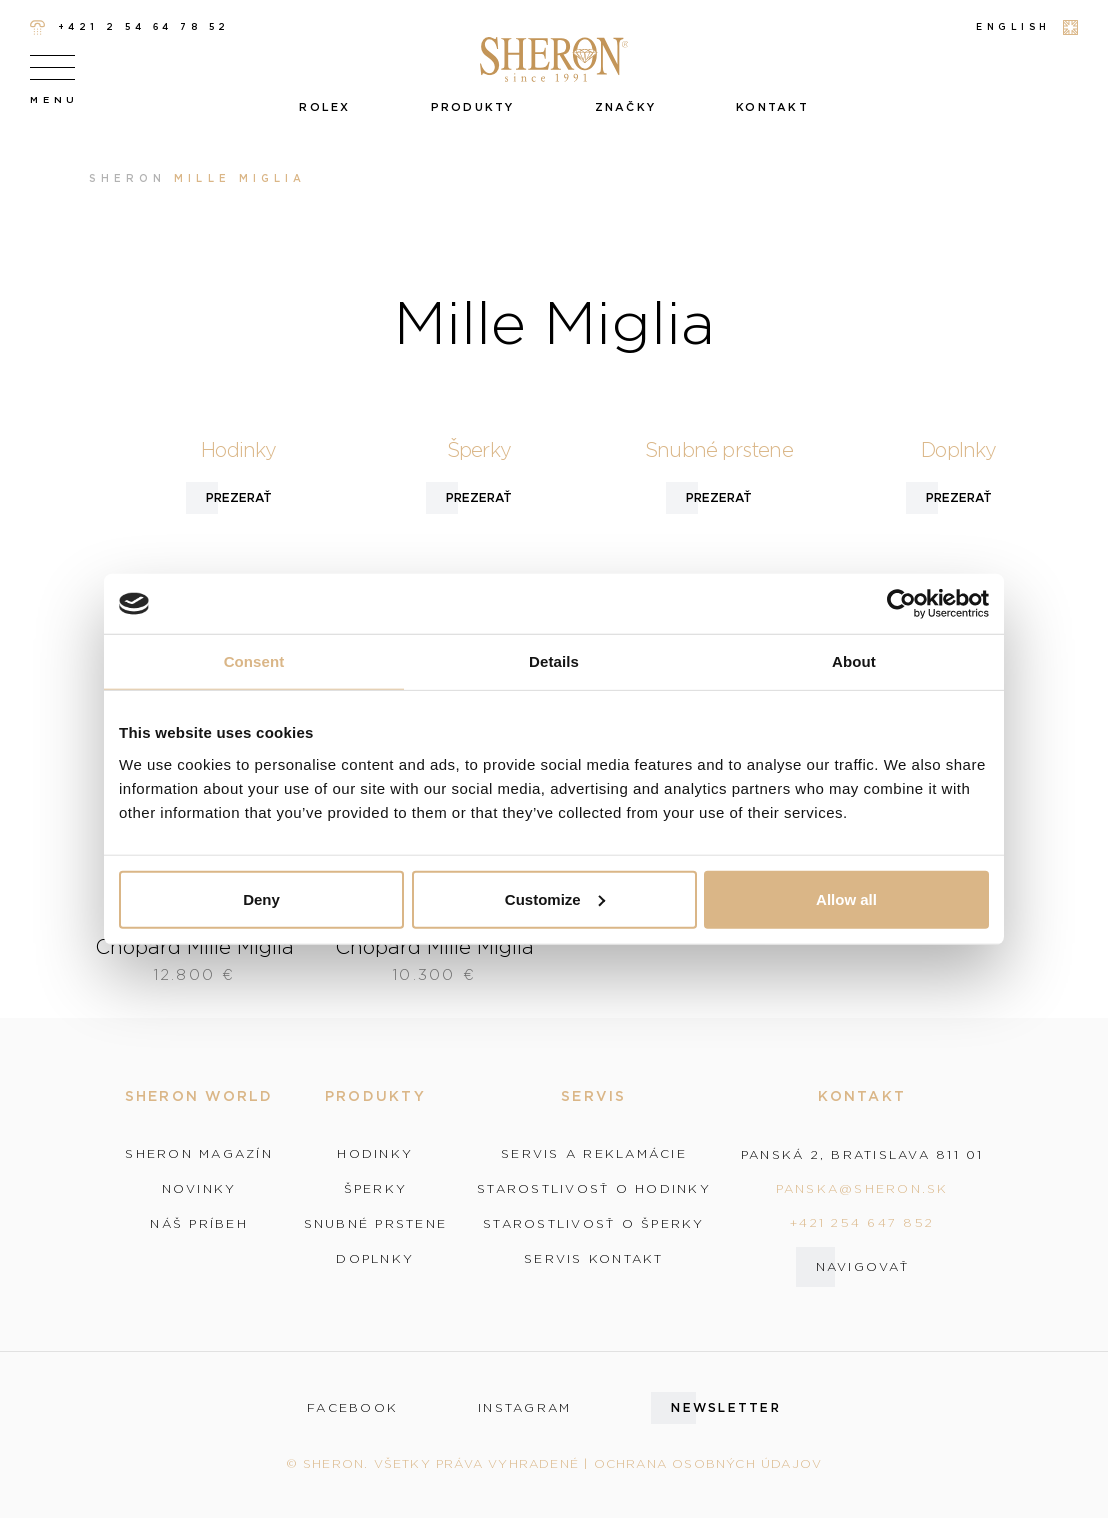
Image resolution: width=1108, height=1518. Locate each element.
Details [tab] (554, 661)
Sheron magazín (199, 1154)
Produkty (473, 107)
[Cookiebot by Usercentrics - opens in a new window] (901, 604)
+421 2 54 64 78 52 (130, 27)
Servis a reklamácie (594, 1154)
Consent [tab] (254, 661)
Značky (626, 107)
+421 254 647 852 (862, 1222)
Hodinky (375, 1154)
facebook (352, 1408)
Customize (555, 898)
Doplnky (375, 1259)
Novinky (199, 1189)
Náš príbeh (199, 1224)
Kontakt (772, 107)
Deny (261, 898)
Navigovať (862, 1266)
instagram (524, 1408)
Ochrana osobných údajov (708, 1463)
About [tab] (854, 661)
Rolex (324, 107)
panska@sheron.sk (862, 1188)
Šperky (376, 1189)
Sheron (127, 178)
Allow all (846, 898)
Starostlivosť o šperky (594, 1224)
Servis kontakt (594, 1259)
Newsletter (726, 1407)
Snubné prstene (376, 1224)
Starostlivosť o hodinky (594, 1189)
